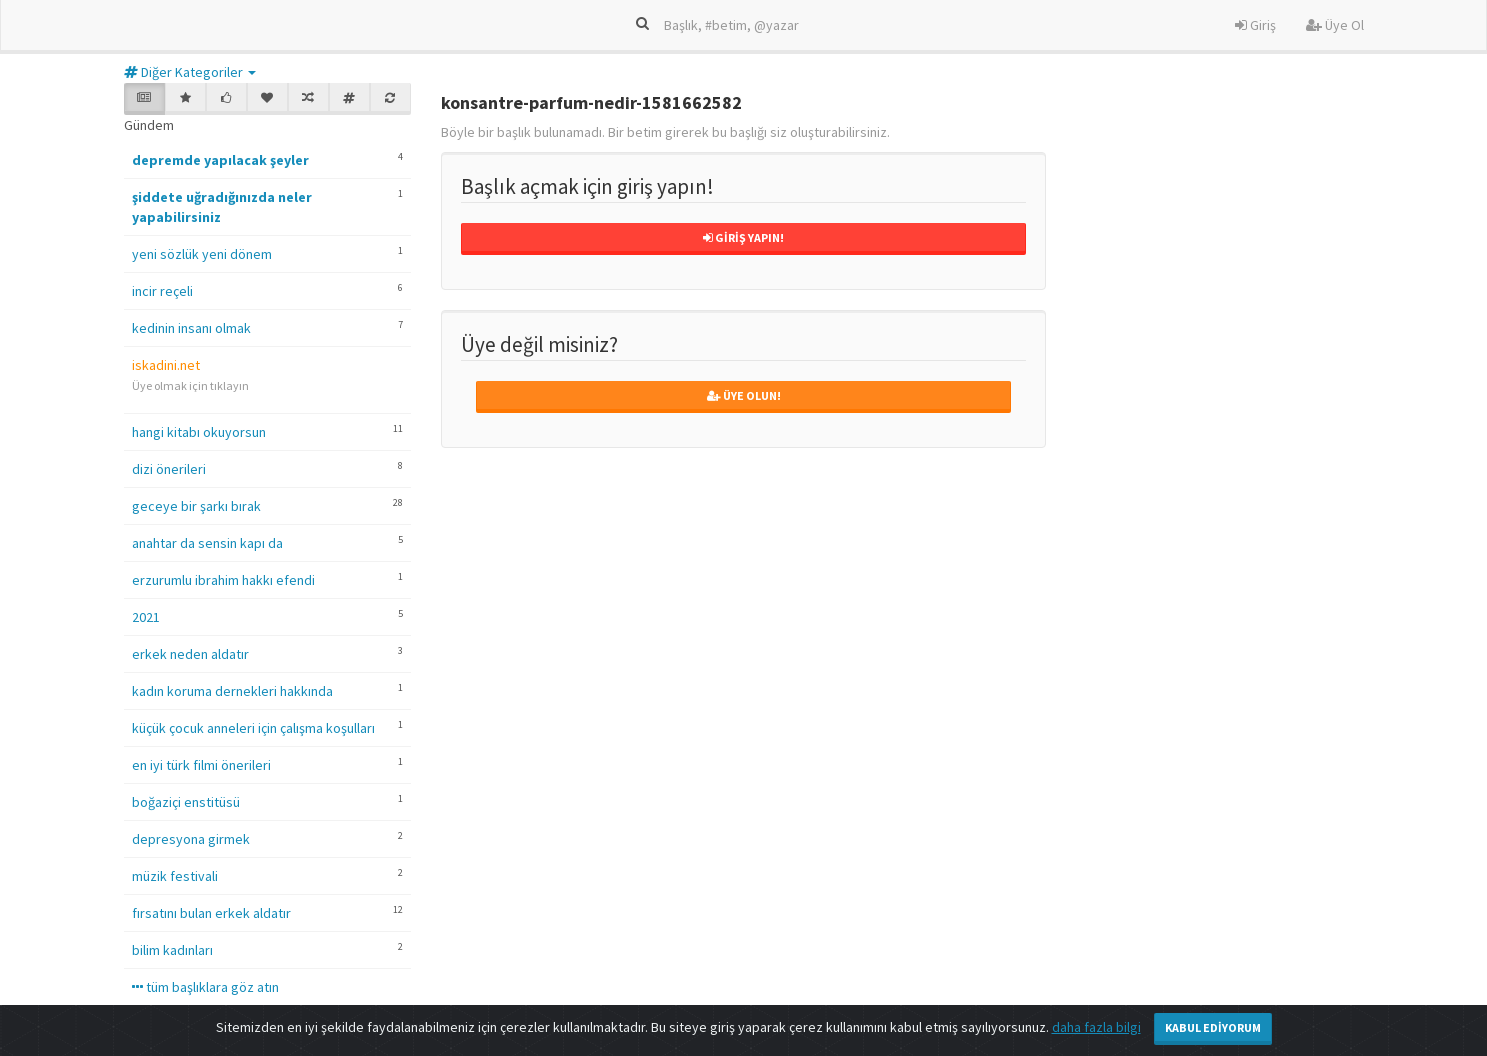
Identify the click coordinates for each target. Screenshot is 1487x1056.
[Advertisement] (1226, 643)
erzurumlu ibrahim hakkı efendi (223, 580)
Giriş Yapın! (743, 237)
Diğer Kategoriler (190, 72)
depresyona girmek (191, 839)
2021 (146, 617)
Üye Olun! (744, 395)
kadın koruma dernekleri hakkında (232, 691)
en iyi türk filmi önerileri (201, 765)
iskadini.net (166, 365)
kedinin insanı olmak (191, 328)
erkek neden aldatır (190, 654)
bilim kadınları (172, 950)
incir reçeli (162, 291)
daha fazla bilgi (1096, 1027)
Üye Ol (1335, 25)
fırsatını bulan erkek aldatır (211, 913)
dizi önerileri (169, 469)
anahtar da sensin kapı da (207, 543)
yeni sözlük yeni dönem (202, 254)
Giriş (1255, 25)
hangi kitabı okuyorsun (199, 432)
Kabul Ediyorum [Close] (1213, 1027)
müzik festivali (175, 876)
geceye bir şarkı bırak (196, 506)
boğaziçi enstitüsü (186, 802)
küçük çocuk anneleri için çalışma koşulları (253, 728)
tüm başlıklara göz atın (205, 987)
